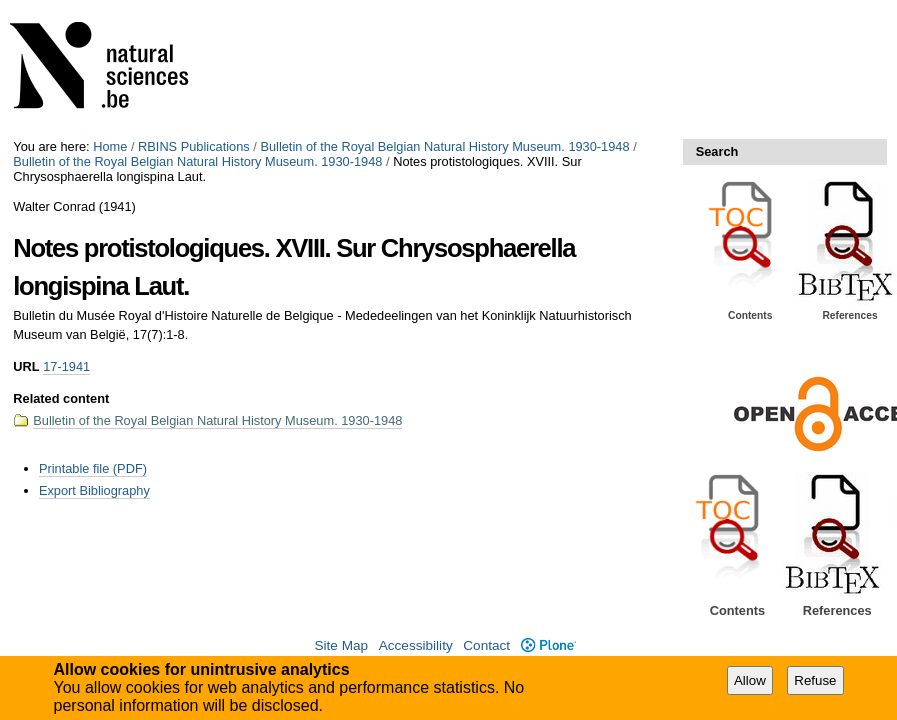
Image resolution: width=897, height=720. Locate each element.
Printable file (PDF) (93, 468)
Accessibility (416, 645)
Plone (548, 645)
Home (110, 146)
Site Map (341, 645)
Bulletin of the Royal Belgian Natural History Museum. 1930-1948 (444, 146)
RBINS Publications (194, 146)
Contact (486, 645)
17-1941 (66, 366)
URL (26, 366)
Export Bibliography (94, 490)
